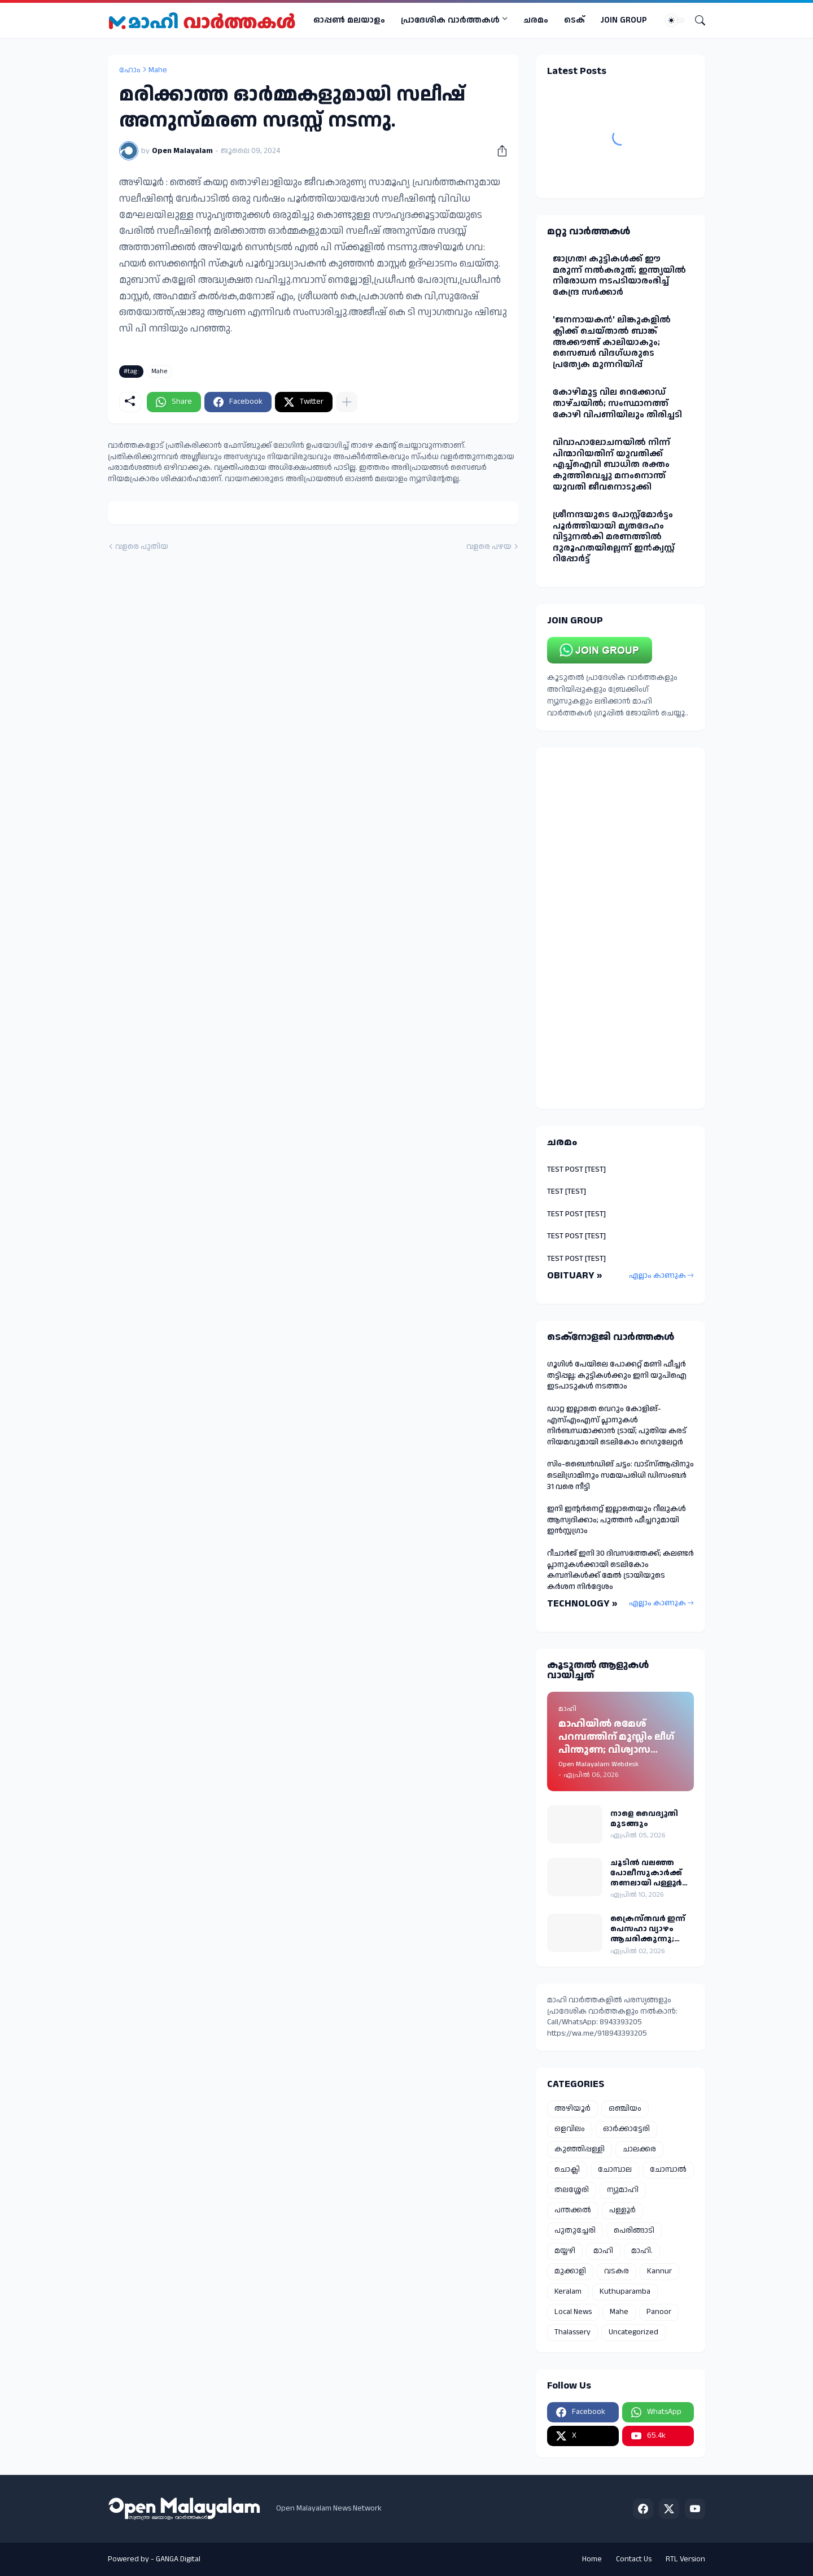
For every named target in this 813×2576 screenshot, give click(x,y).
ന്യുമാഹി (623, 2189)
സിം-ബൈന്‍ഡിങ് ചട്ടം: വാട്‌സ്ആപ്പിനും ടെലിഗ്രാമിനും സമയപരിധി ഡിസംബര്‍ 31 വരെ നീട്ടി (620, 1475)
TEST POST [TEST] (576, 1169)
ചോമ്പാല (615, 2169)
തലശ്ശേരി (571, 2189)
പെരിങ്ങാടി (634, 2230)
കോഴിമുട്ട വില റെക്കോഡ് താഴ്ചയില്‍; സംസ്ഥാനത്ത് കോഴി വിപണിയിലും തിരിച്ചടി (617, 403)
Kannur (659, 2271)
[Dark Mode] (675, 20)
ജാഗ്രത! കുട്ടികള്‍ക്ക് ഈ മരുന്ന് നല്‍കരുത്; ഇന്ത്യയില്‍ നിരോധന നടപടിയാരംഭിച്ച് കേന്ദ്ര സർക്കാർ (619, 275)
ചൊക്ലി (567, 2169)
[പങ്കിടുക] (498, 150)
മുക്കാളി (570, 2271)
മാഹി (603, 2250)
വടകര (616, 2271)
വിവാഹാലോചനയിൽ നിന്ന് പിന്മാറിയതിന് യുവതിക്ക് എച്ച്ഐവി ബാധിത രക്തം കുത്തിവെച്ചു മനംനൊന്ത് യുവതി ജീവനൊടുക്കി (611, 464)
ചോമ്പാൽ (668, 2169)
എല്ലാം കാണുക (657, 1275)
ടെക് (574, 20)
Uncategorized (633, 2332)
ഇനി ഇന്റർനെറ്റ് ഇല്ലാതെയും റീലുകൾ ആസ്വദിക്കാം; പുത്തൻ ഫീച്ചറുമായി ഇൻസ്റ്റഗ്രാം (616, 1519)
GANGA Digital (178, 2559)
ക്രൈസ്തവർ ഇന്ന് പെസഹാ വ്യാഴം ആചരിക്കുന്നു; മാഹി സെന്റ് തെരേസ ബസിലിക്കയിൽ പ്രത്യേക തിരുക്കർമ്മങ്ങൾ (647, 1929)
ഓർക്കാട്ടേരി (626, 2128)
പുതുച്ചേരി (575, 2230)
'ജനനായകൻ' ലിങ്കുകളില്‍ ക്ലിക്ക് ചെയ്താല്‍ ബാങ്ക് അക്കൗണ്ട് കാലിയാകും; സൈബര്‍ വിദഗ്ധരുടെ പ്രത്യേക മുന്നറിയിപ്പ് (612, 341)
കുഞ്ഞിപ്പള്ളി (579, 2149)
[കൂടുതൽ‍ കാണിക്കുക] (346, 402)
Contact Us (634, 2559)
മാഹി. (642, 2250)
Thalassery (572, 2332)
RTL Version (685, 2559)
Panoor (658, 2311)
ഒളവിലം (569, 2128)
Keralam (568, 2291)
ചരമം (535, 20)
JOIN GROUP (624, 20)
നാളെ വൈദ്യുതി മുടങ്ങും (644, 1819)
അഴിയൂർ (572, 2108)
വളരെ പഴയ (489, 547)
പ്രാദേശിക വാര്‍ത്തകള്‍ (450, 20)
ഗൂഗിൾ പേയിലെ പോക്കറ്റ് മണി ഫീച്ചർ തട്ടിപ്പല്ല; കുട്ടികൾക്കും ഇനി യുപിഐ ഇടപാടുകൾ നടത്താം (617, 1375)
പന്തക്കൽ (572, 2210)
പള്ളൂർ (622, 2210)
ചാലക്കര (639, 2149)
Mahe (157, 70)
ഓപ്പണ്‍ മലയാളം (349, 20)
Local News (573, 2311)
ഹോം (130, 70)
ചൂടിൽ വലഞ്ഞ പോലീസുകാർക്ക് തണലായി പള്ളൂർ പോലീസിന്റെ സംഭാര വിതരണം (646, 1873)
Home (592, 2559)
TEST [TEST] (566, 1191)
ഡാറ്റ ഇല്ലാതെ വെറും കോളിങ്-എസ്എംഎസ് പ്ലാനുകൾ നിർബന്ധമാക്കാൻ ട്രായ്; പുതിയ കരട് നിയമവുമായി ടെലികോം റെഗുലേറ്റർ (617, 1425)
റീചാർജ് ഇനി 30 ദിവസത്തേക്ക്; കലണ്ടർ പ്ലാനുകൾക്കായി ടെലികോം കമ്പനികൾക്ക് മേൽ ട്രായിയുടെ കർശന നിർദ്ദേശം (620, 1570)
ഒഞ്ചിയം (625, 2108)
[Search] (695, 20)
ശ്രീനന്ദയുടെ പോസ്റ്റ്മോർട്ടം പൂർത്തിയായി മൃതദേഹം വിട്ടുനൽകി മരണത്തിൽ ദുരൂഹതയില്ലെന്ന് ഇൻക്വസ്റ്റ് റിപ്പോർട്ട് (614, 536)
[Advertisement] (620, 928)
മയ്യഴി (564, 2250)
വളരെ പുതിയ (141, 547)
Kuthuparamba (625, 2291)
